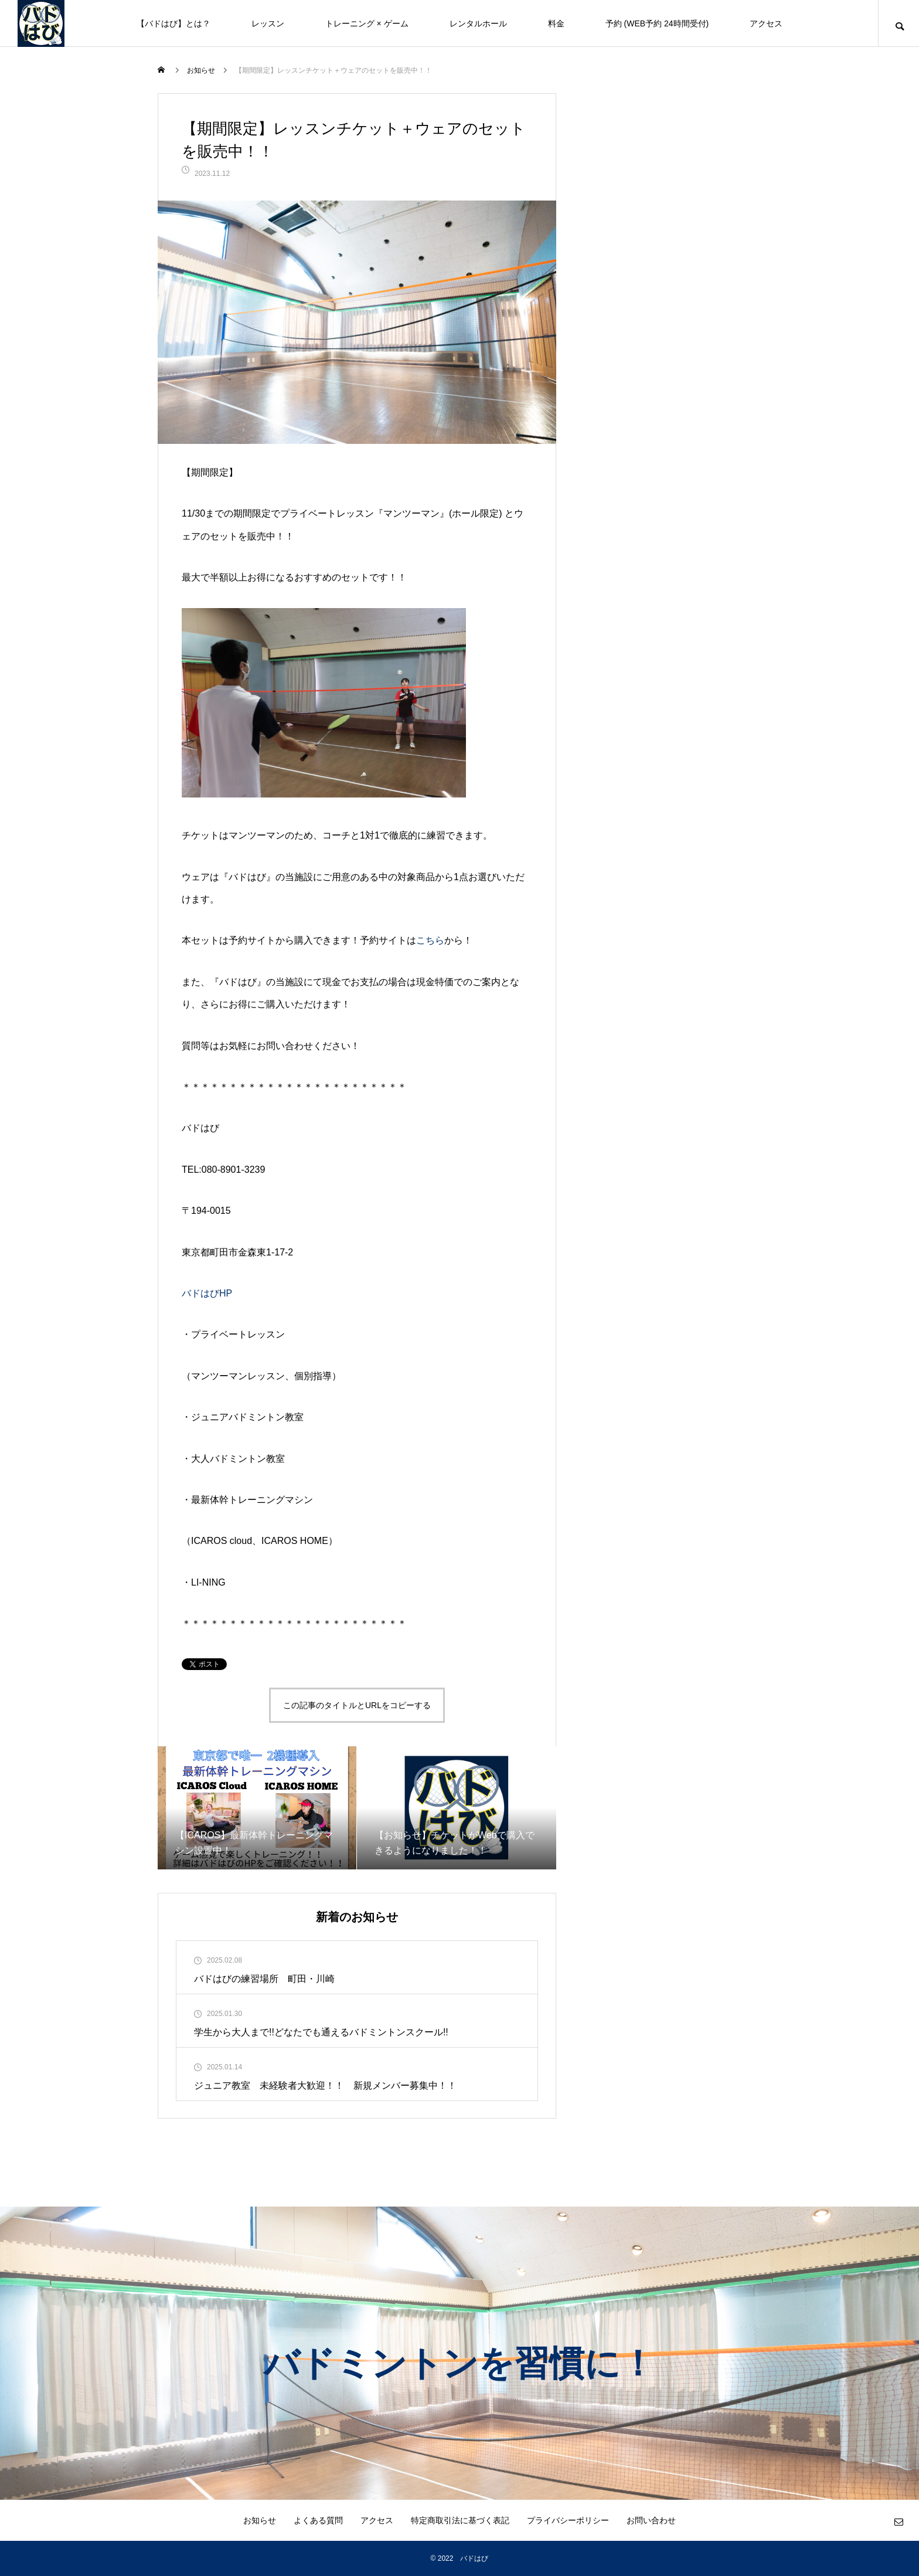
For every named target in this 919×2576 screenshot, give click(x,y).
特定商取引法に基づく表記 (460, 2520)
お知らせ (259, 2520)
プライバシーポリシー (568, 2520)
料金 (556, 23)
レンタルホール (478, 23)
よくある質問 (318, 2520)
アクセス (766, 23)
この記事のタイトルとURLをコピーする (357, 1705)
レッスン (267, 23)
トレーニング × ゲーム (367, 23)
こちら (430, 940)
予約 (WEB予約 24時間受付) (657, 23)
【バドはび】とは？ (173, 23)
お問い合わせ (651, 2520)
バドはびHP (207, 1293)
